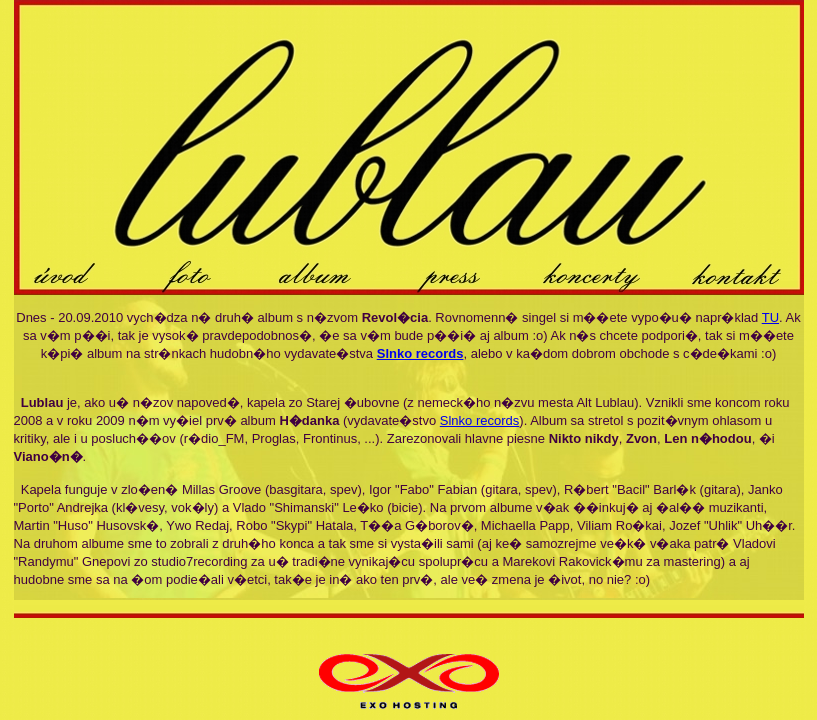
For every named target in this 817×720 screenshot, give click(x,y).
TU (770, 317)
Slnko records (479, 420)
